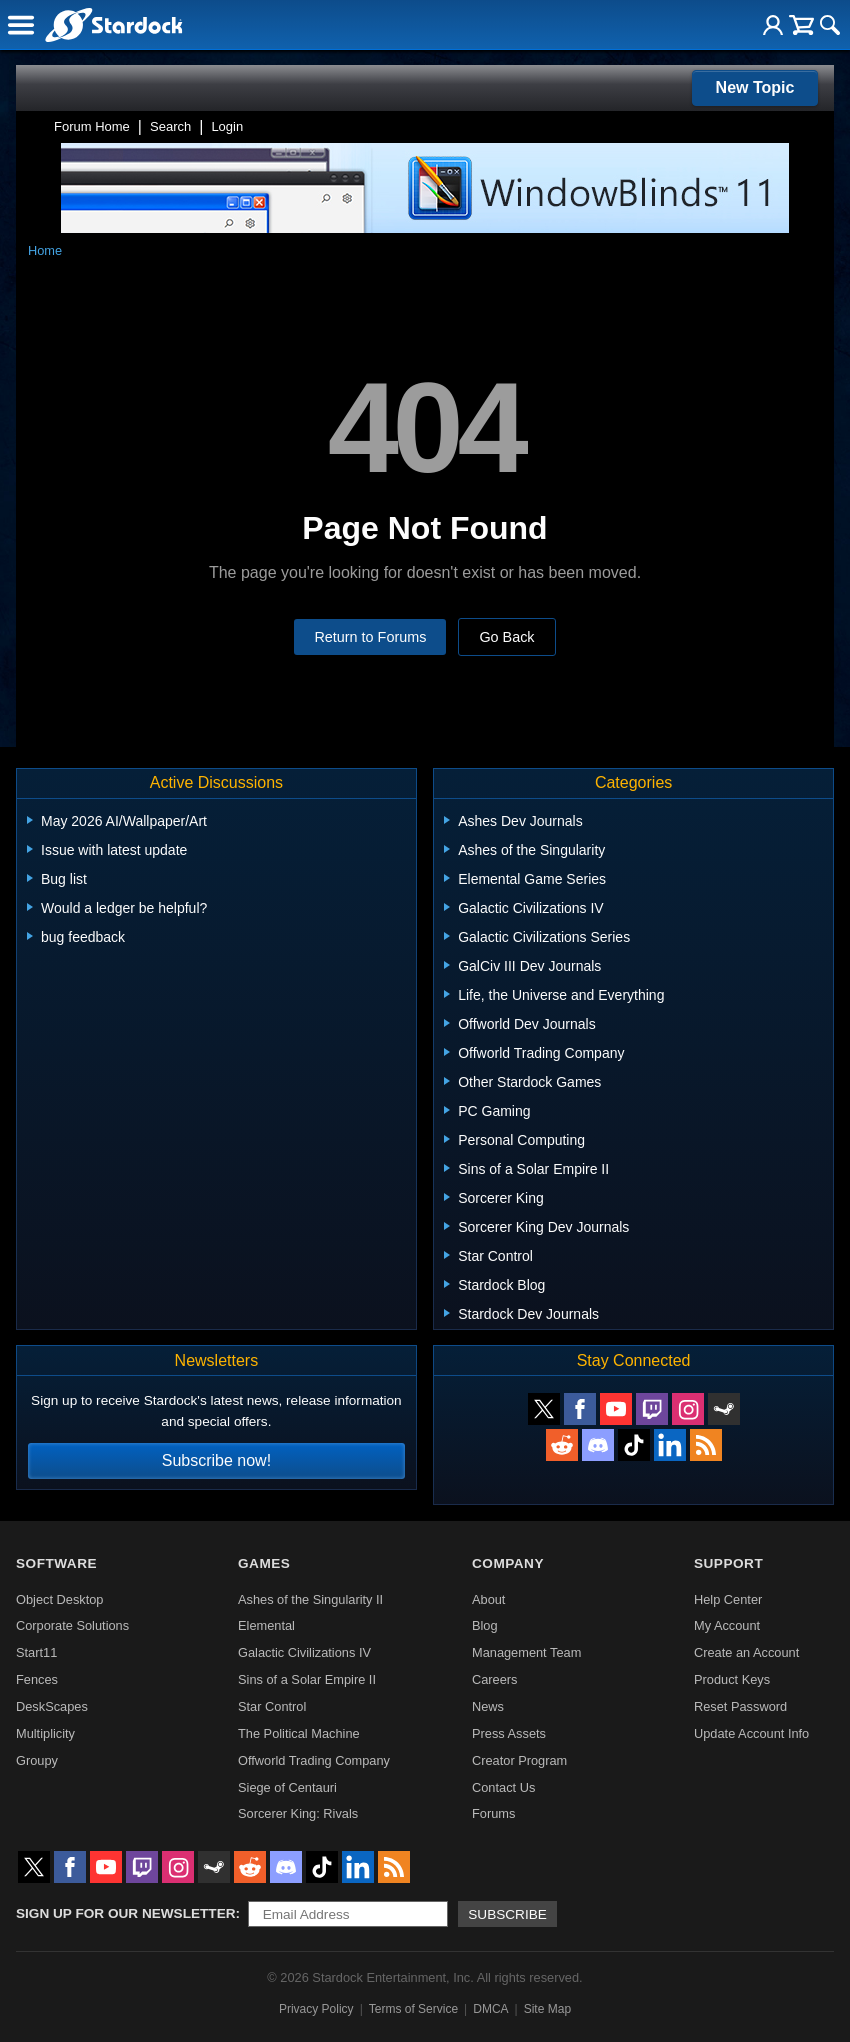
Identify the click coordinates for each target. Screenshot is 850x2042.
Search (170, 126)
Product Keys (732, 1679)
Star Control (272, 1706)
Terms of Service (413, 2009)
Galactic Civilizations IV (304, 1652)
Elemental (266, 1625)
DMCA (490, 2009)
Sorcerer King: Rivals (298, 1813)
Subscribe (507, 1914)
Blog (485, 1625)
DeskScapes (52, 1706)
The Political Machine (299, 1733)
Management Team (526, 1652)
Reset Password (740, 1706)
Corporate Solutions (72, 1625)
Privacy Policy (316, 2009)
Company (508, 1563)
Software (56, 1563)
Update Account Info (751, 1733)
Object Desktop (60, 1599)
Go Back (506, 637)
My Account (727, 1625)
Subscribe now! (216, 1460)
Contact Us (503, 1787)
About (488, 1599)
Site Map (547, 2009)
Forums (493, 1813)
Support (728, 1563)
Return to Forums (370, 637)
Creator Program (519, 1760)
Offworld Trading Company (314, 1760)
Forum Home (92, 126)
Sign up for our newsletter (126, 1913)
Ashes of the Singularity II (310, 1599)
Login (227, 126)
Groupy (37, 1760)
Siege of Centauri (287, 1787)
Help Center (728, 1599)
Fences (37, 1679)
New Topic (755, 87)
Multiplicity (45, 1733)
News (488, 1706)
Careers (495, 1679)
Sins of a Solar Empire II (307, 1679)
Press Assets (509, 1733)
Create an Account (746, 1652)
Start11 (36, 1652)
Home (45, 250)
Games (264, 1563)
